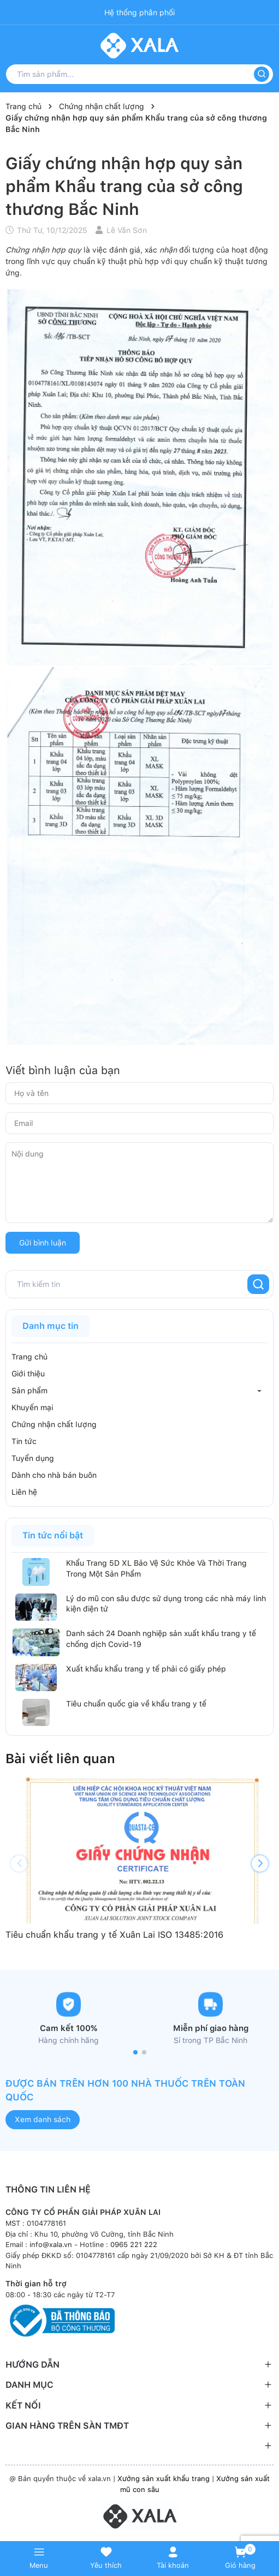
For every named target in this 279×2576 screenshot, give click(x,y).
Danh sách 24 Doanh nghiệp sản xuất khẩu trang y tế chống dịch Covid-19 (161, 1639)
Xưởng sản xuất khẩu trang (163, 2479)
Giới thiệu (28, 1373)
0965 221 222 (133, 2244)
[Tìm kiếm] (261, 74)
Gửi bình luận (42, 1242)
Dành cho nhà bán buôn (54, 1475)
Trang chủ (29, 1356)
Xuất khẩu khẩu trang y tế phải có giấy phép (146, 1668)
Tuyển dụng (32, 1458)
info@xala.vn (50, 2244)
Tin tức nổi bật (52, 1535)
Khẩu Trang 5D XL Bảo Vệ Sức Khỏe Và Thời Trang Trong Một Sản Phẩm (156, 1568)
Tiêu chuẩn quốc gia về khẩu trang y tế (136, 1703)
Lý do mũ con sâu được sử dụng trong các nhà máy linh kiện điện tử (166, 1604)
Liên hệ (24, 1492)
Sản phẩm (29, 1390)
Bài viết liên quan (60, 1758)
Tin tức (24, 1441)
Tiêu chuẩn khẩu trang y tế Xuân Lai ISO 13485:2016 (114, 1935)
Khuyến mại (32, 1407)
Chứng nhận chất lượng (54, 1424)
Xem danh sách (42, 2119)
